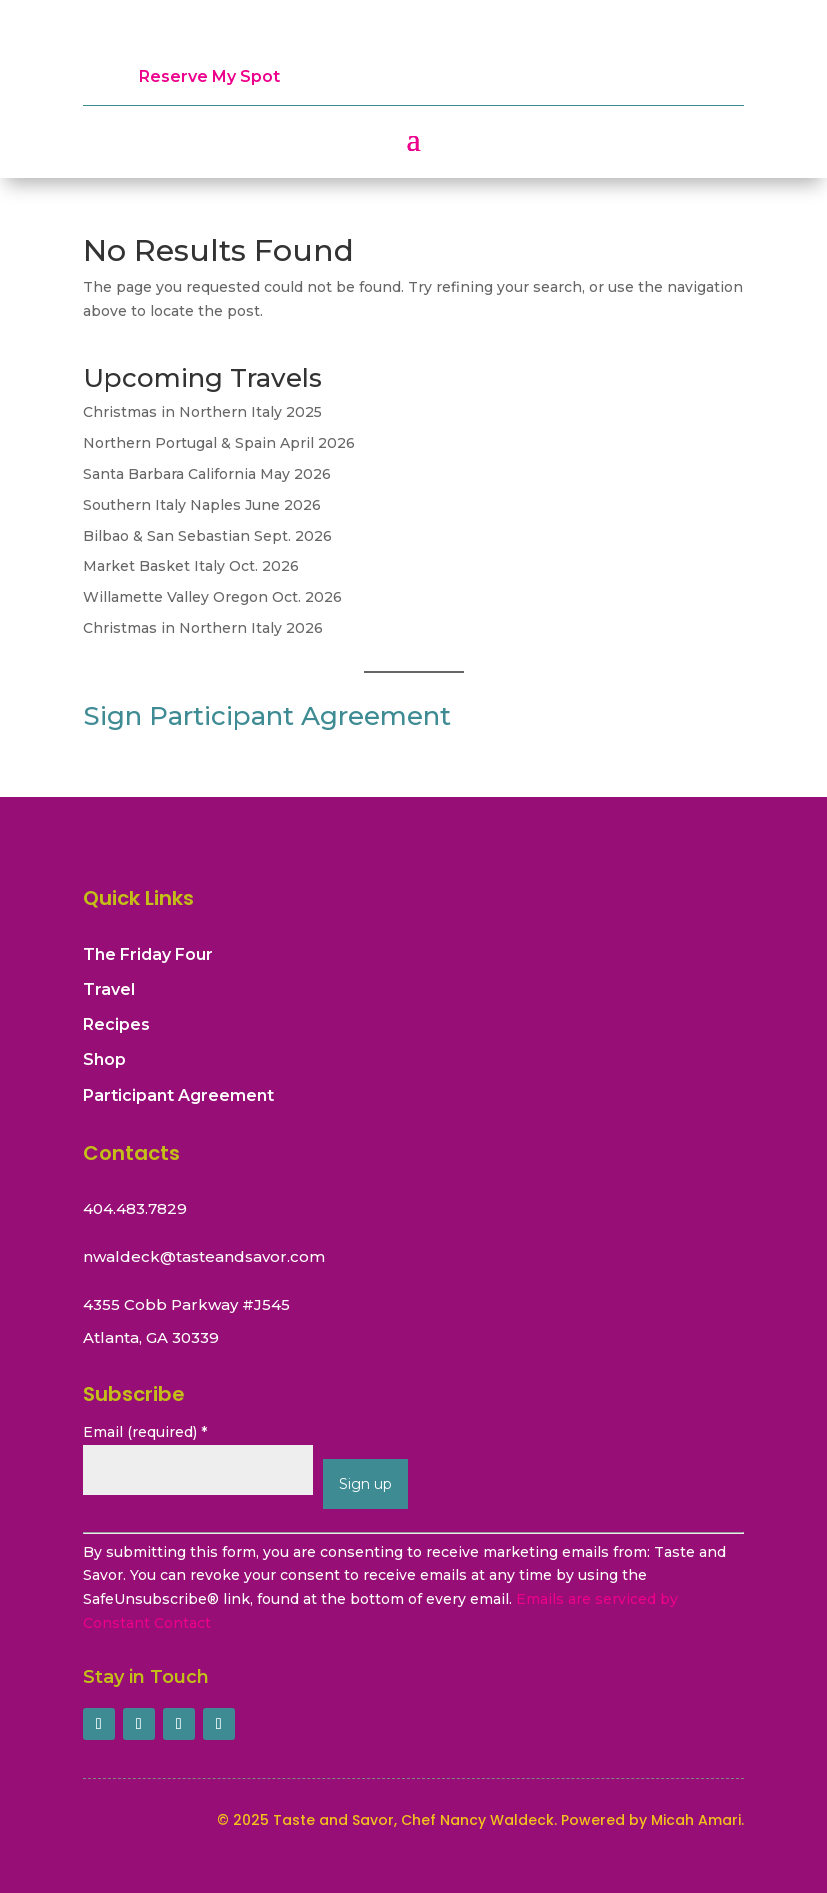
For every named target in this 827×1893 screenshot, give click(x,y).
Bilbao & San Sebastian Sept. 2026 (207, 536)
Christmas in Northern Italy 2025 (202, 412)
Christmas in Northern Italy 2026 (203, 628)
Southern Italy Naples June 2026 (202, 505)
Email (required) (145, 1432)
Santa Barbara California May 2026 (207, 474)
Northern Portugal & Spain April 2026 (219, 443)
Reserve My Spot (209, 76)
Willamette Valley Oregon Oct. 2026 (212, 597)
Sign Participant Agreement (267, 716)
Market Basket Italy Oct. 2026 (191, 566)
